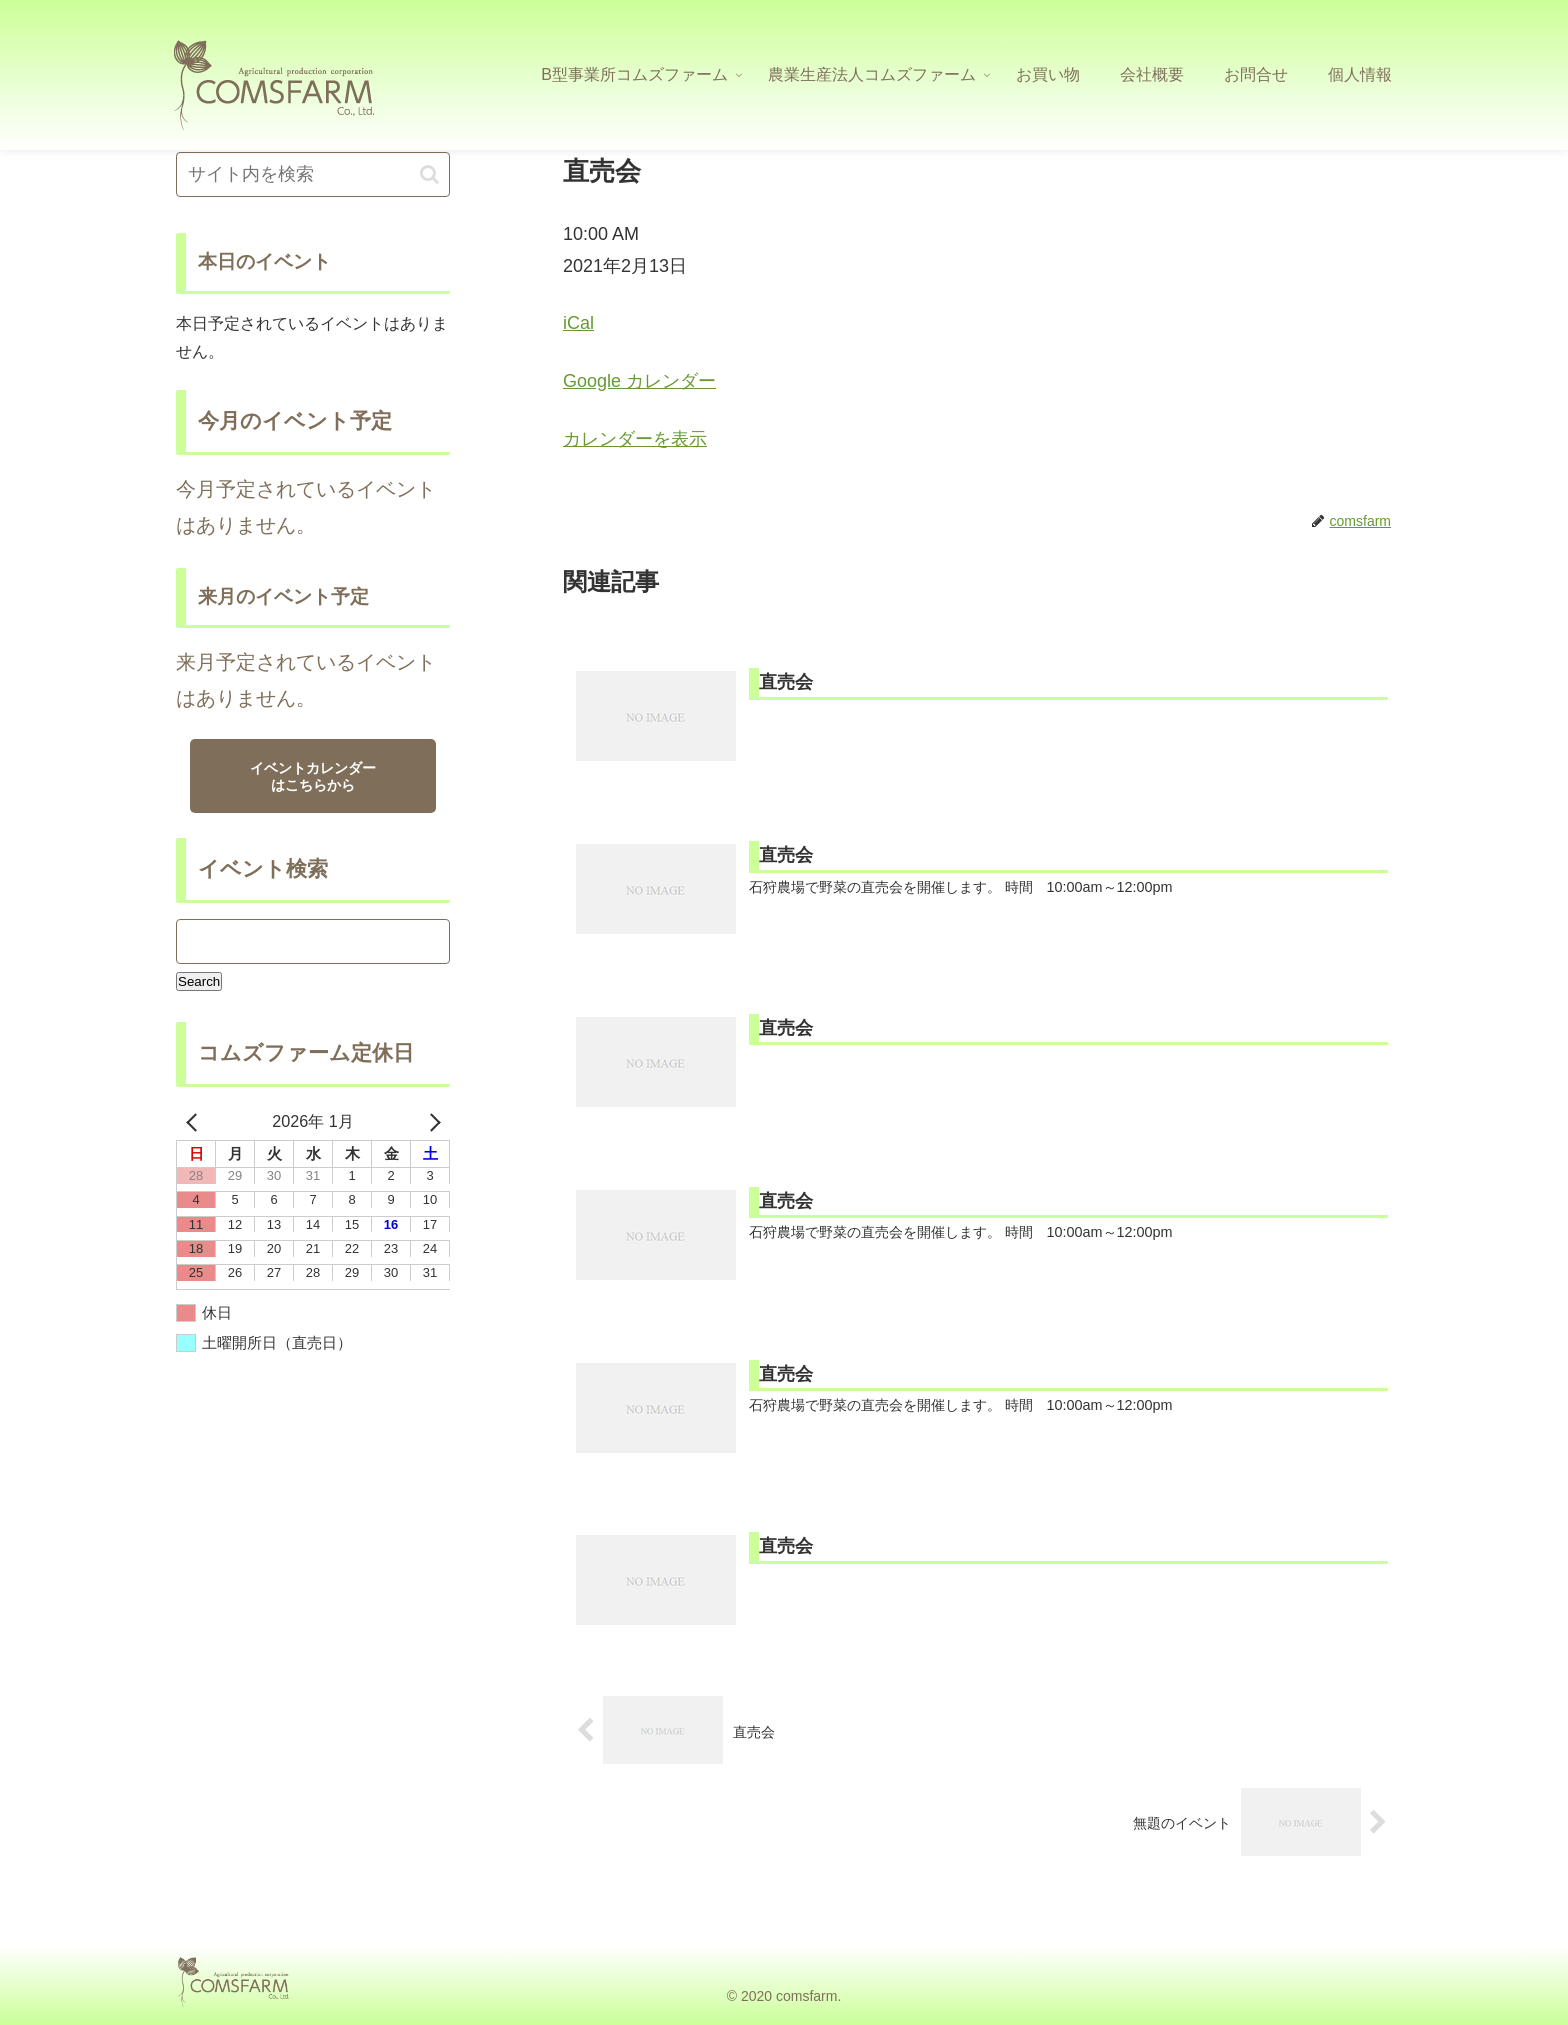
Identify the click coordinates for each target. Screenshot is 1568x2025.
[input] (313, 174)
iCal (578, 323)
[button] (429, 174)
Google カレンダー (639, 381)
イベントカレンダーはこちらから (313, 776)
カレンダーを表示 (635, 439)
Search (200, 981)
